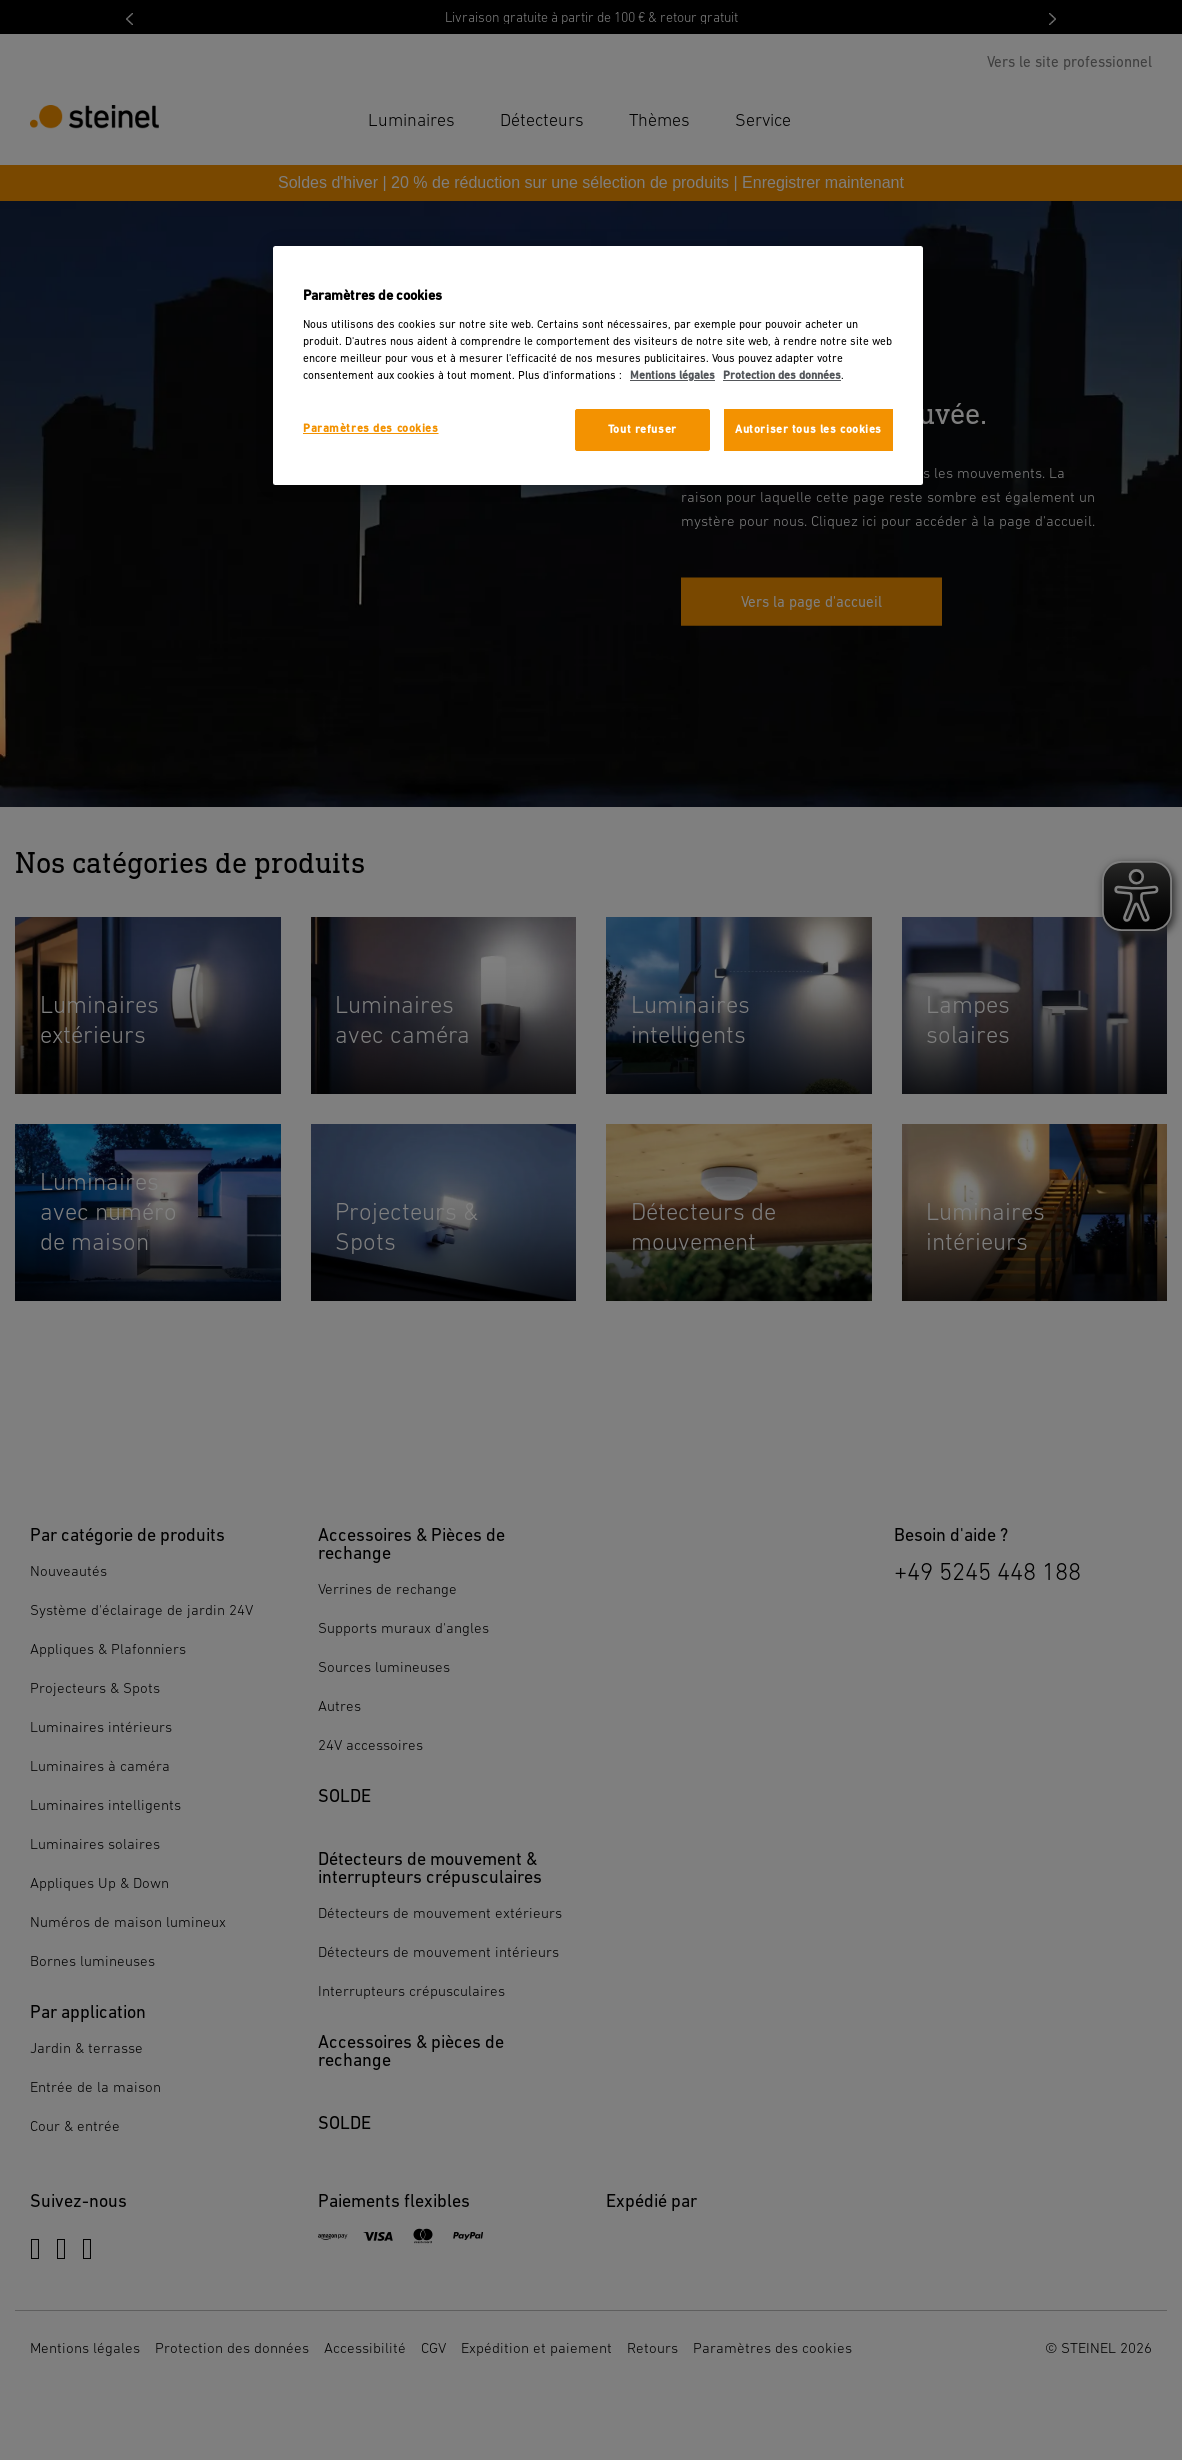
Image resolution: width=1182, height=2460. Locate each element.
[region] (598, 365)
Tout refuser (642, 429)
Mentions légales (672, 375)
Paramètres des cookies (371, 428)
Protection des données (782, 375)
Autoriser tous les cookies (808, 429)
